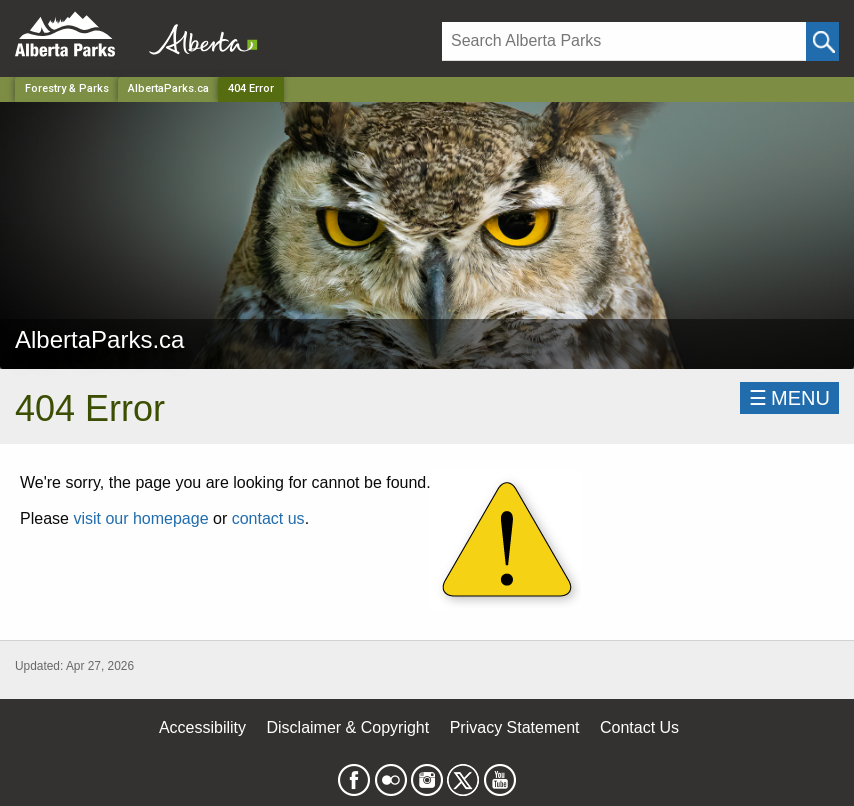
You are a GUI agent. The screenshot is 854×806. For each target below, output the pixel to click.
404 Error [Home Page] (251, 88)
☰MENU (789, 398)
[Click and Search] (822, 41)
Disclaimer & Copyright (348, 727)
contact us (268, 518)
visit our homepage (140, 518)
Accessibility (202, 727)
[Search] (624, 41)
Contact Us (639, 727)
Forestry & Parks (67, 88)
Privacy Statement (515, 727)
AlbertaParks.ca (168, 88)
